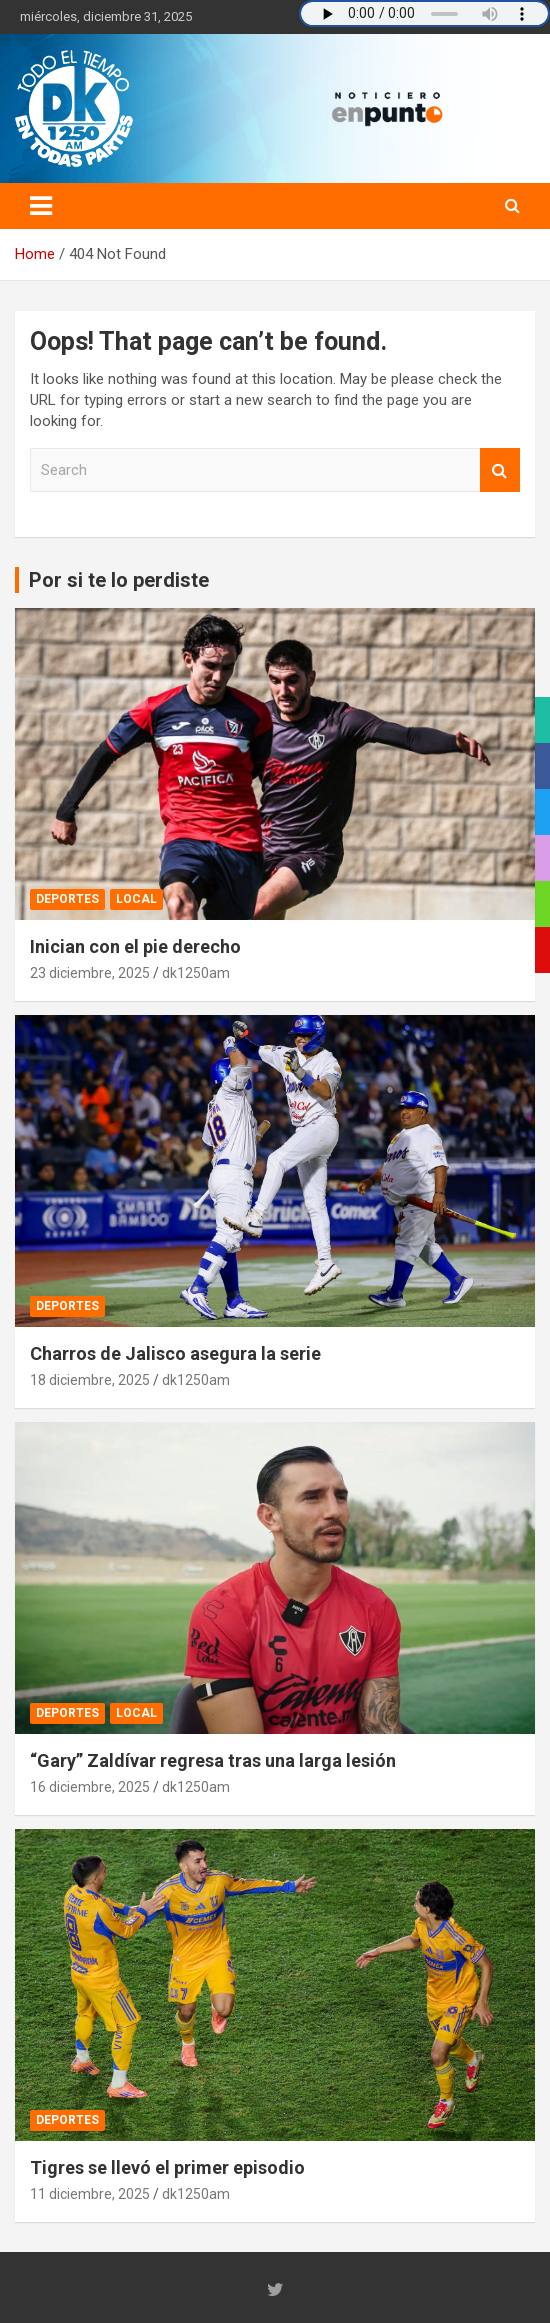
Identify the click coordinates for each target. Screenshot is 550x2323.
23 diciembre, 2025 (90, 973)
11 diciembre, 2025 (90, 2194)
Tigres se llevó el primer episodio (167, 2167)
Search (500, 470)
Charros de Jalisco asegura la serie (175, 1353)
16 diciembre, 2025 (90, 1787)
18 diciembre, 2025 (90, 1380)
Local (136, 899)
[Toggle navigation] (41, 206)
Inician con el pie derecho (135, 946)
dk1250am (196, 973)
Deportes (67, 899)
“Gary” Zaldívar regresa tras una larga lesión (213, 1760)
